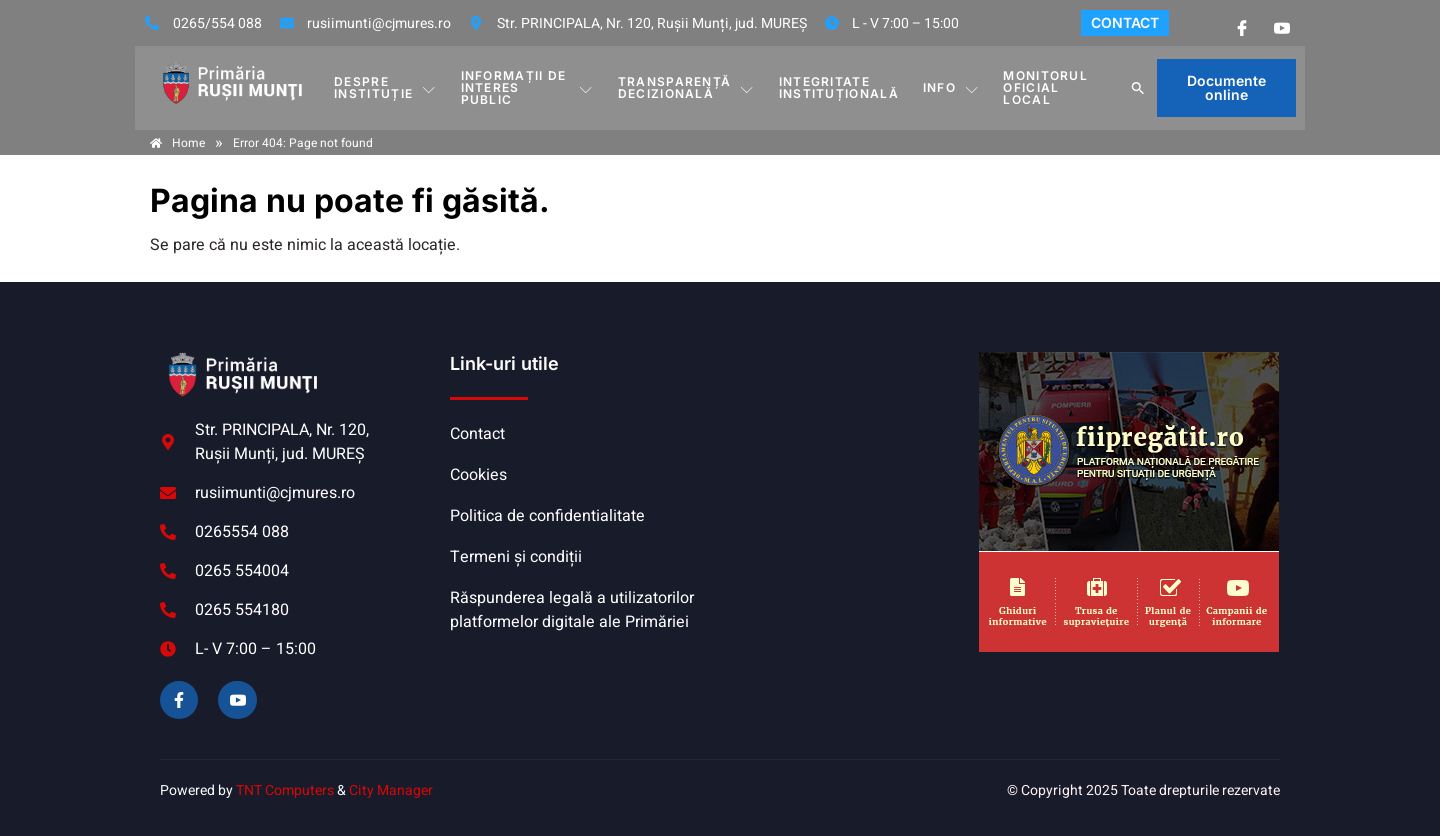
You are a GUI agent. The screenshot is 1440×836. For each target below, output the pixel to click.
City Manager (391, 790)
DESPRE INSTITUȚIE (385, 87)
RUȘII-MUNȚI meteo (845, 427)
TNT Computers (285, 790)
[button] (1138, 88)
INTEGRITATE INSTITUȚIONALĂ (839, 87)
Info (951, 88)
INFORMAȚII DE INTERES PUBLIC (527, 87)
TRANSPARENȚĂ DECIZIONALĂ (686, 87)
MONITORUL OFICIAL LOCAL (1045, 87)
